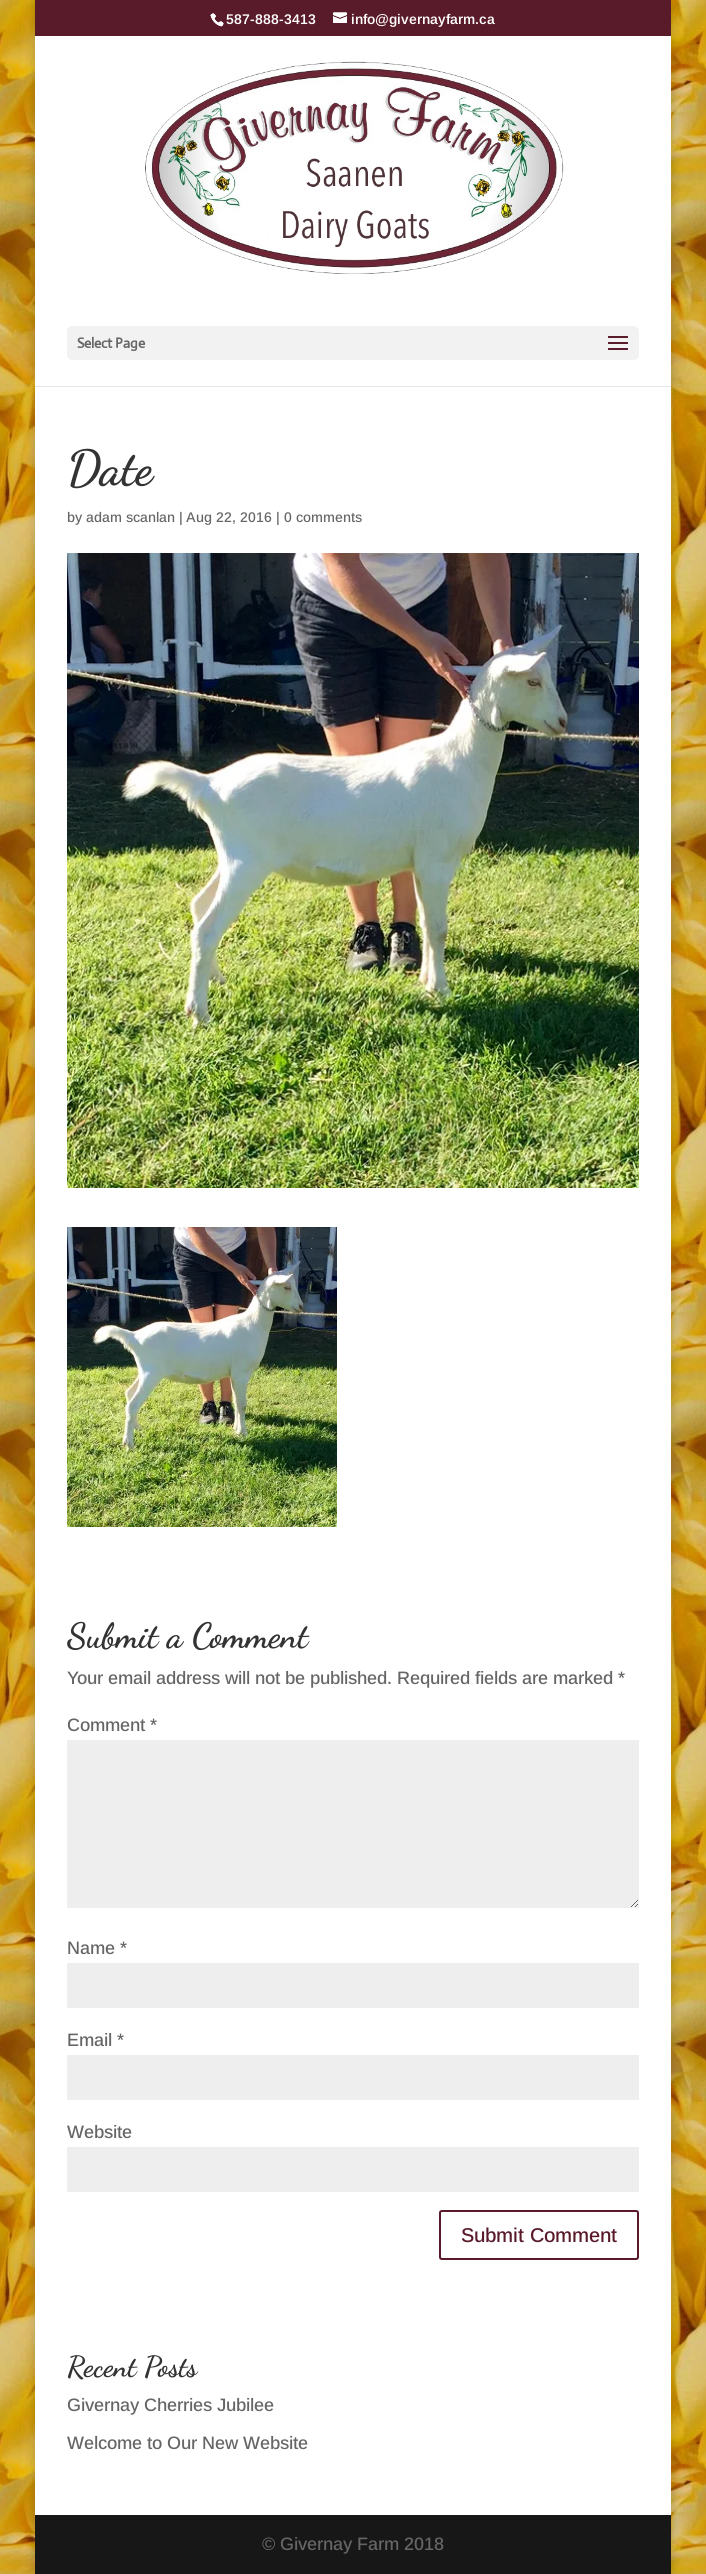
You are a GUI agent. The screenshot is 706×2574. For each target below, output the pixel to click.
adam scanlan (130, 517)
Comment (112, 1725)
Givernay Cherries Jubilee (170, 2405)
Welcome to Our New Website (187, 2443)
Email (95, 2040)
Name (97, 1948)
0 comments (323, 517)
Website (99, 2132)
